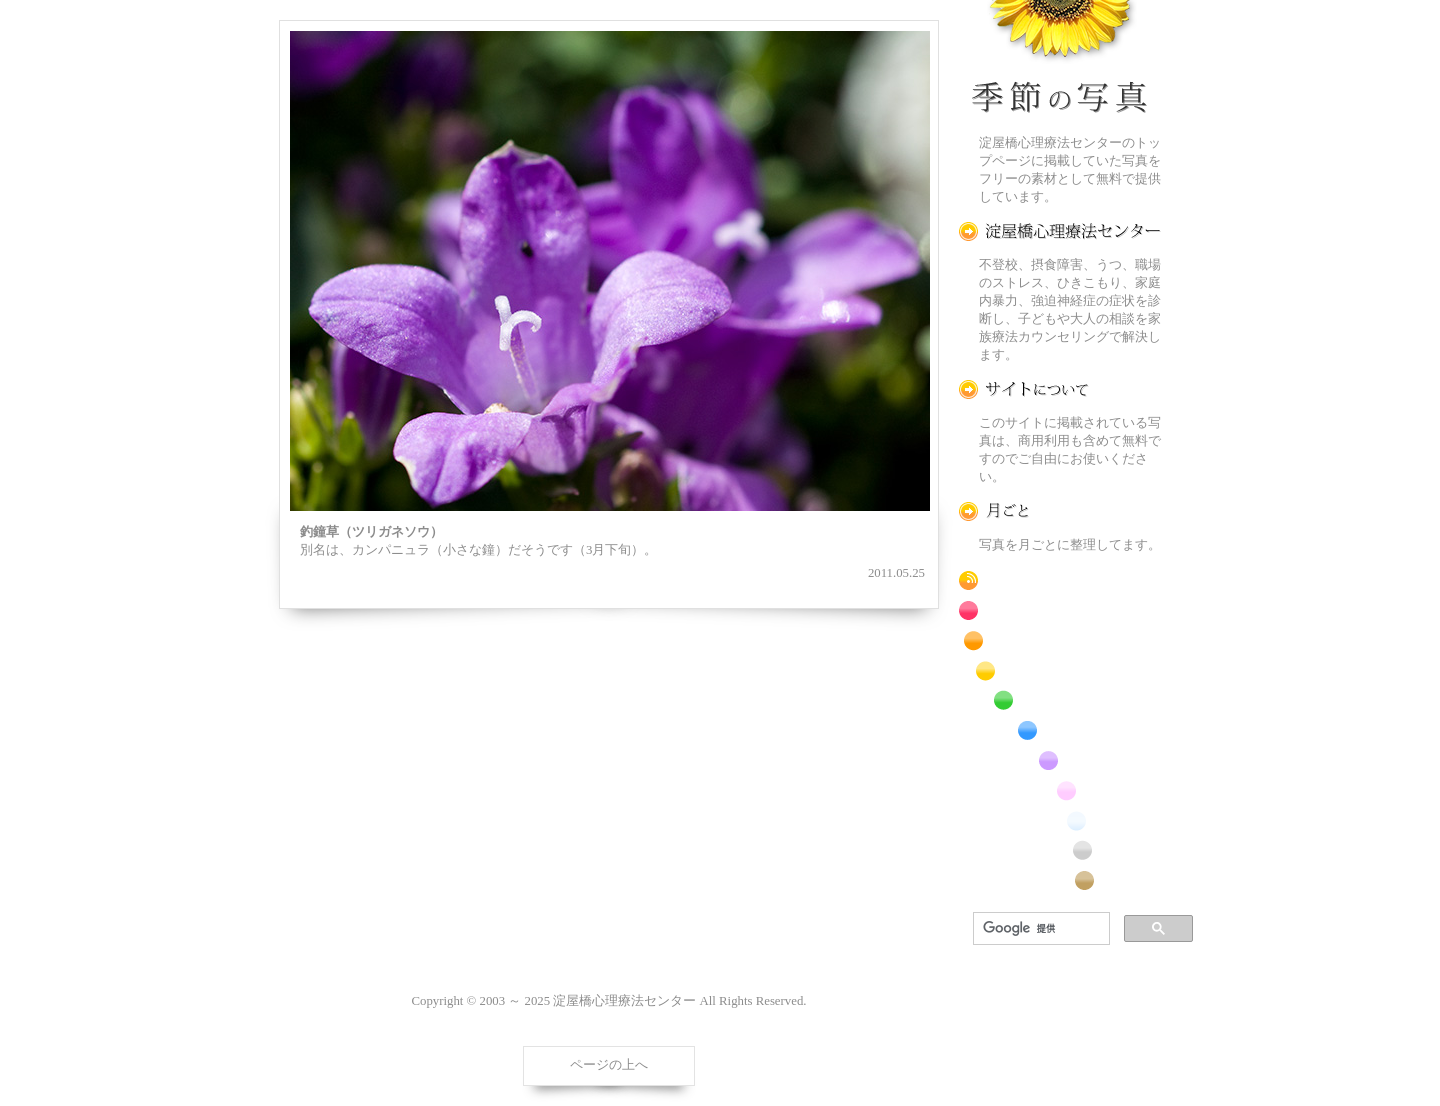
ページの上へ (609, 1065)
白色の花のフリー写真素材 (1060, 820)
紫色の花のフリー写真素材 (1060, 760)
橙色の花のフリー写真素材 (1060, 640)
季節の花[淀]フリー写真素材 (1060, 61)
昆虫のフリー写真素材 (1060, 850)
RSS (1060, 580)
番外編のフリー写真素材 (1060, 880)
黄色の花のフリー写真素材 (1060, 670)
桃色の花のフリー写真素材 (1060, 790)
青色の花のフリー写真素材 (1060, 730)
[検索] (1039, 929)
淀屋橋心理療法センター (1060, 231)
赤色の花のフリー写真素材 (1060, 610)
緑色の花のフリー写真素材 (1060, 700)
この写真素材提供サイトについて (1060, 389)
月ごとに (1060, 511)
